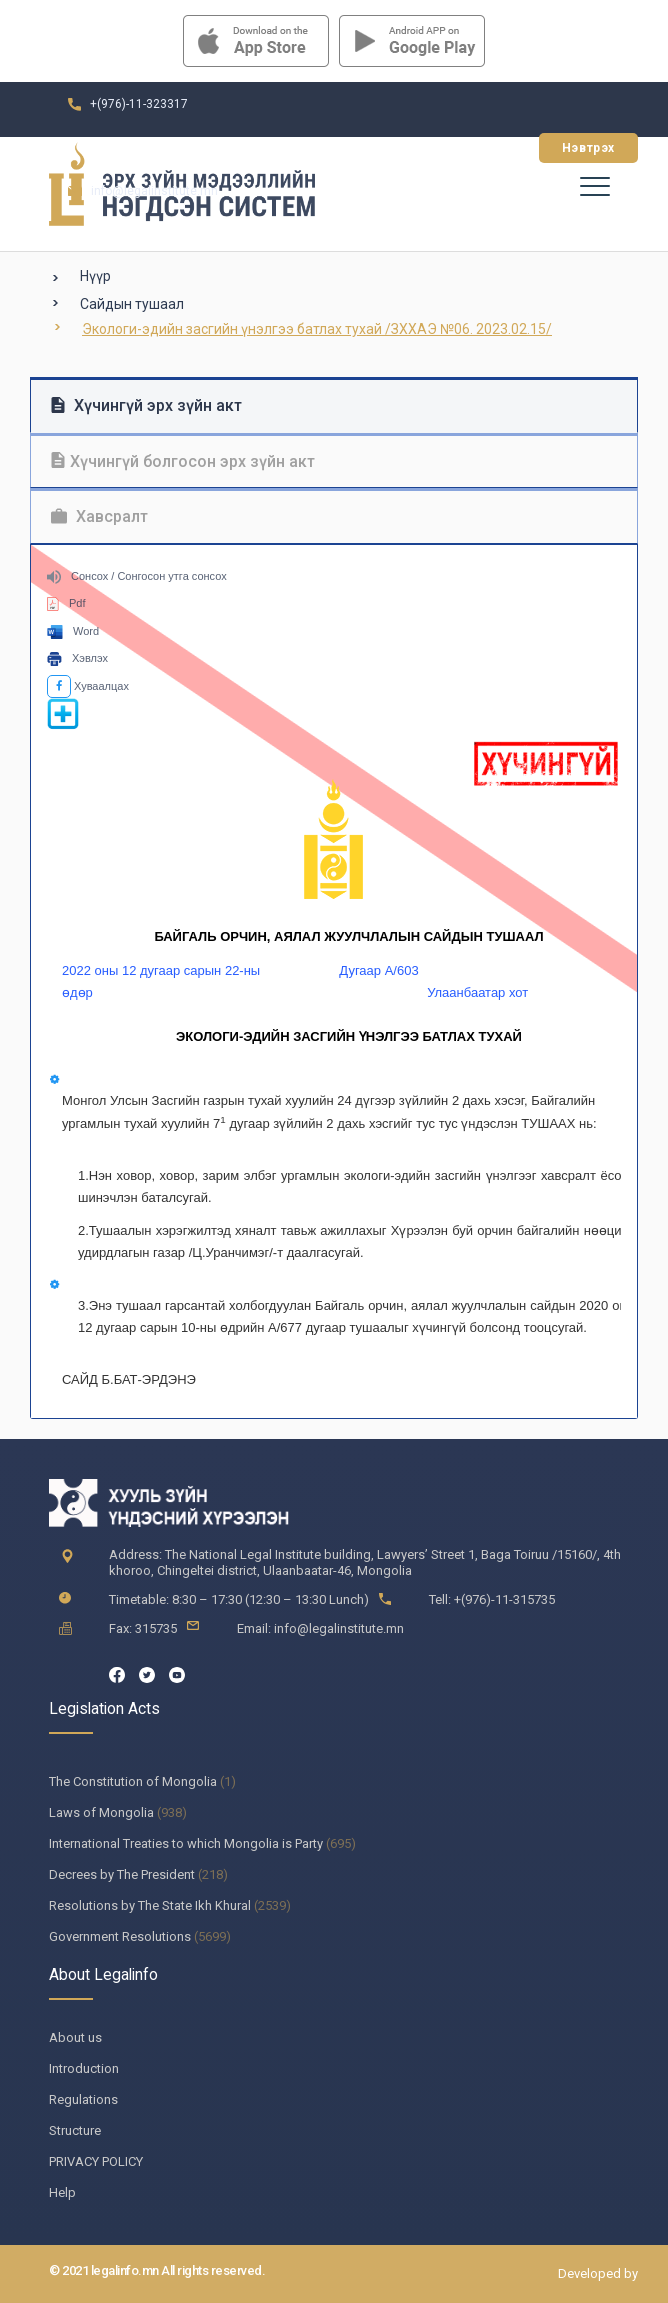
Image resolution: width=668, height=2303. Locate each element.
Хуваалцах (88, 686)
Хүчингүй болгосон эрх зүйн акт (183, 461)
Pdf (66, 603)
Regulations (83, 2099)
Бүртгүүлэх (468, 148)
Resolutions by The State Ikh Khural (150, 1905)
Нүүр (95, 276)
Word (73, 631)
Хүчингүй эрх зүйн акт (146, 405)
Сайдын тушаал (132, 304)
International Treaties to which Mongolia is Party (186, 1843)
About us (75, 2037)
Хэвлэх (77, 658)
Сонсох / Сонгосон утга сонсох (137, 576)
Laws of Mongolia (101, 1812)
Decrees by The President (122, 1874)
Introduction (84, 2068)
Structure (75, 2130)
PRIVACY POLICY (96, 2161)
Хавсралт (99, 516)
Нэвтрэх (588, 148)
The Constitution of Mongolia (133, 1781)
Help (62, 2192)
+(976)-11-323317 (139, 104)
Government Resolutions (120, 1936)
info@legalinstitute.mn (154, 191)
